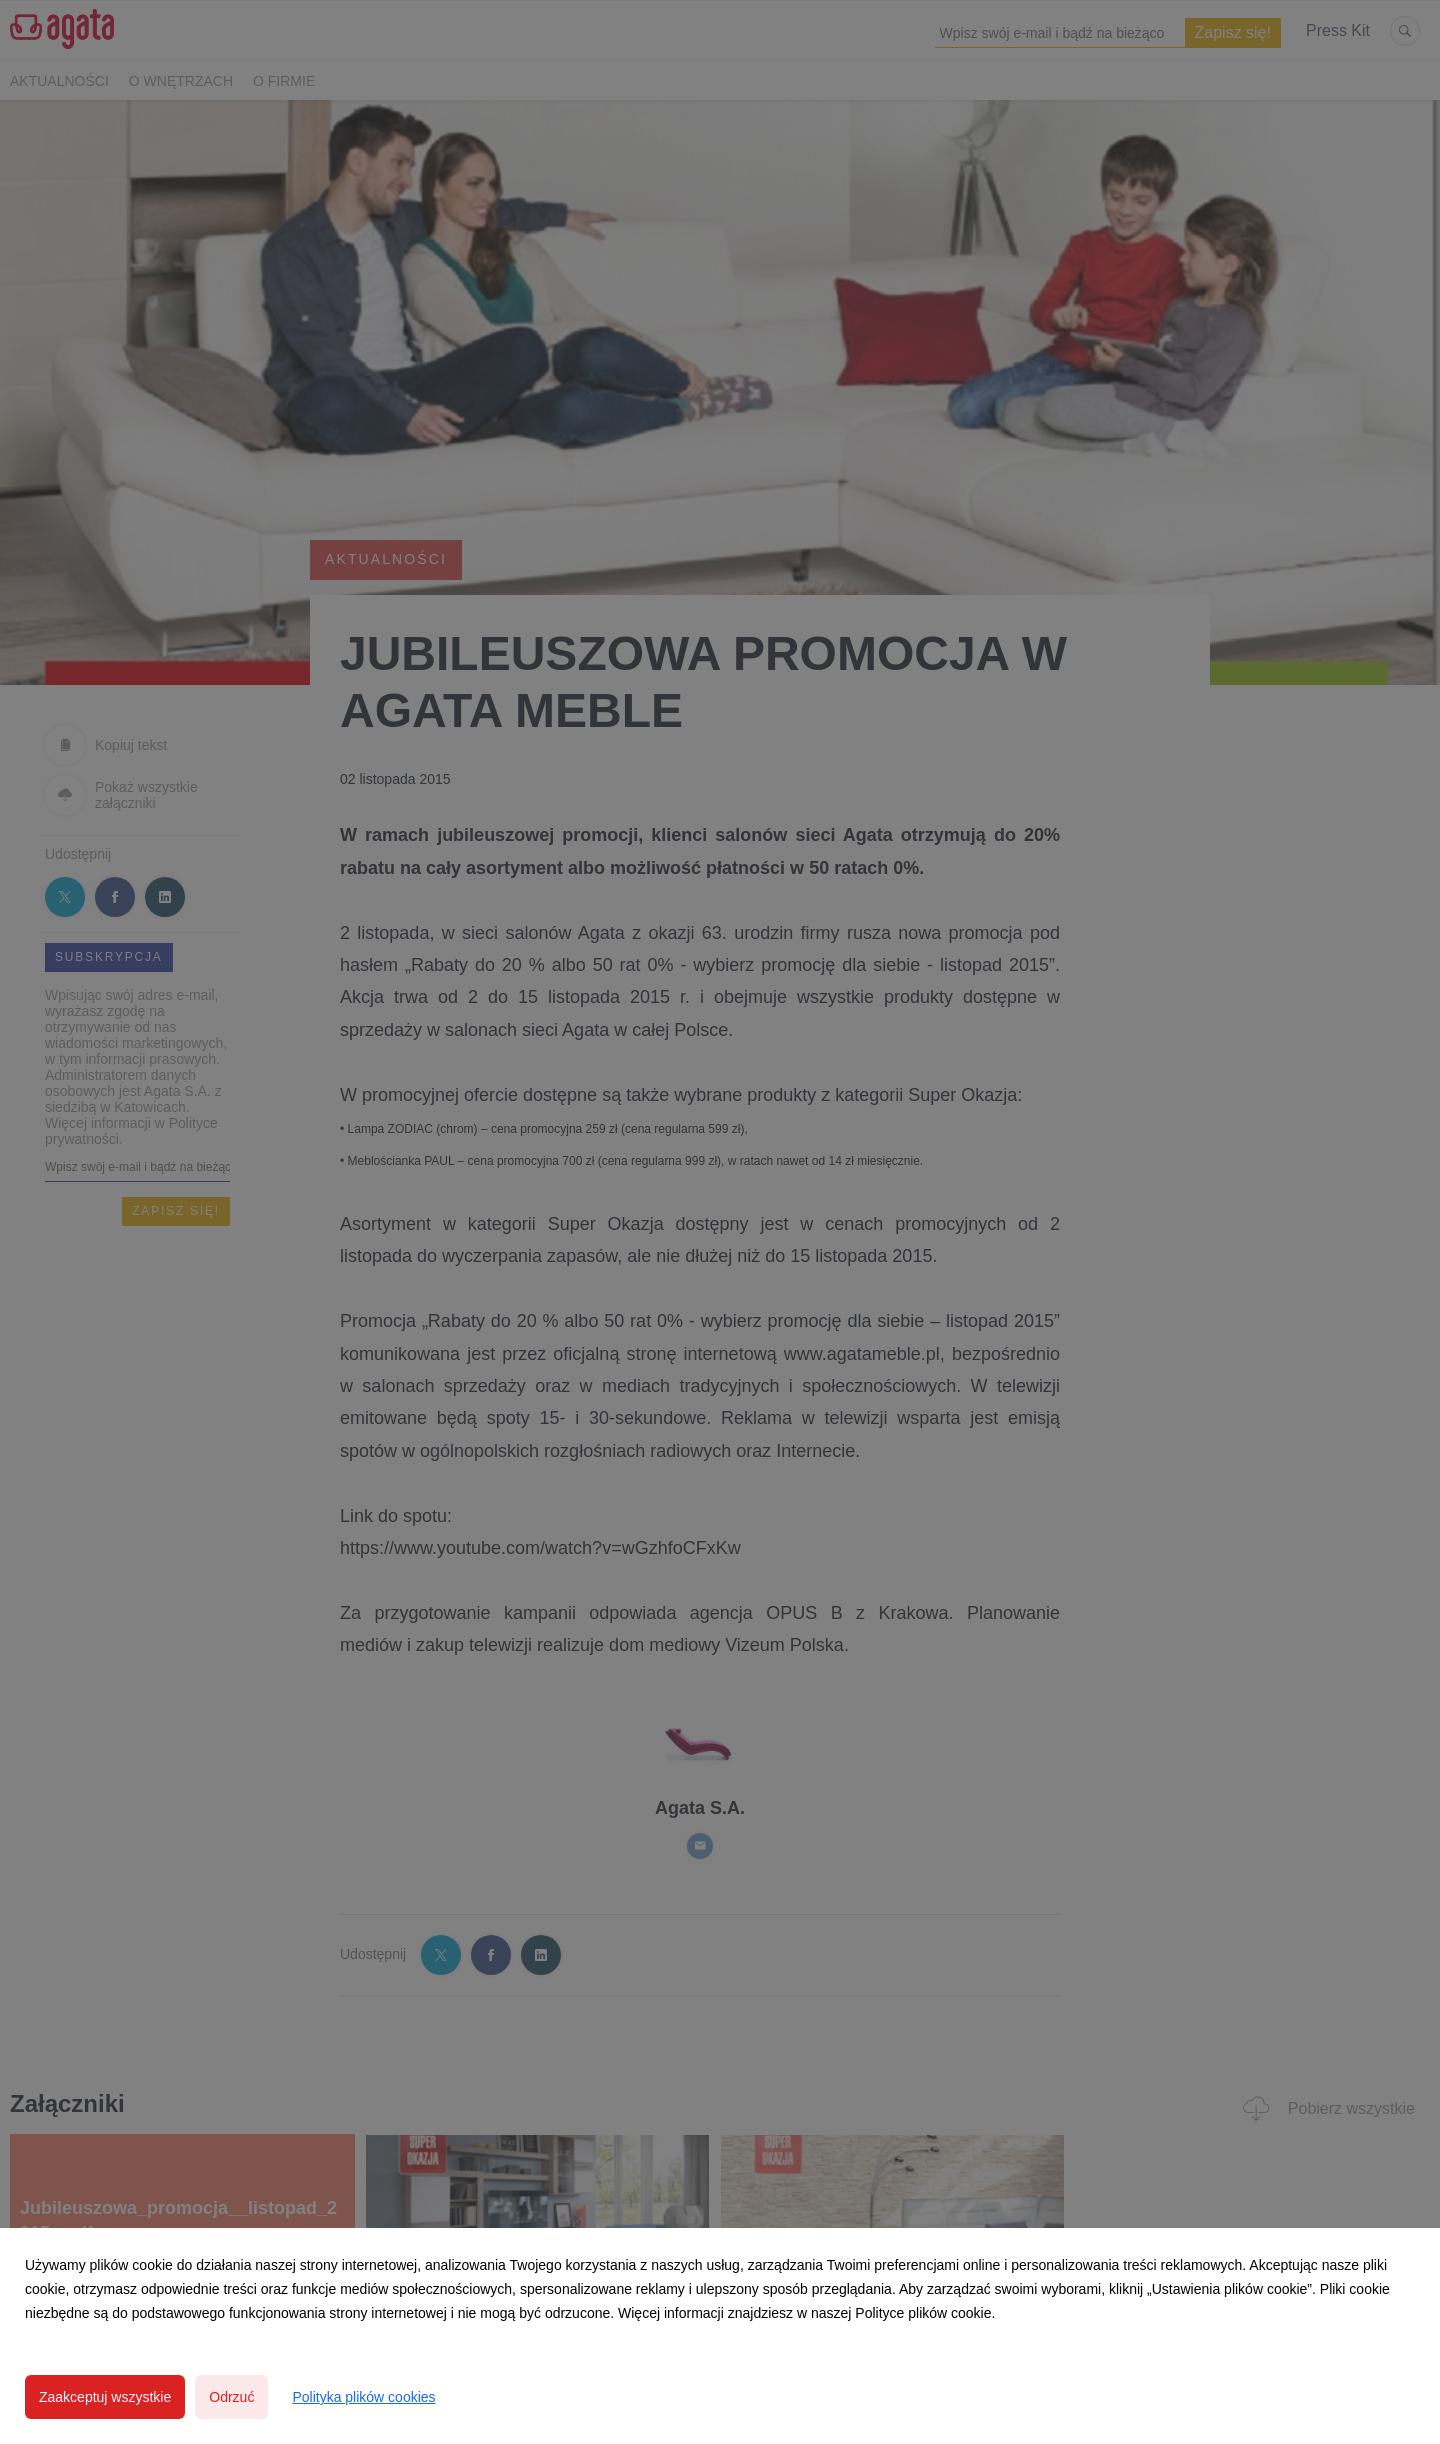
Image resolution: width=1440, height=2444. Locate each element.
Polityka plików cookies (363, 2397)
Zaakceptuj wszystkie (105, 2397)
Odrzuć (231, 2397)
